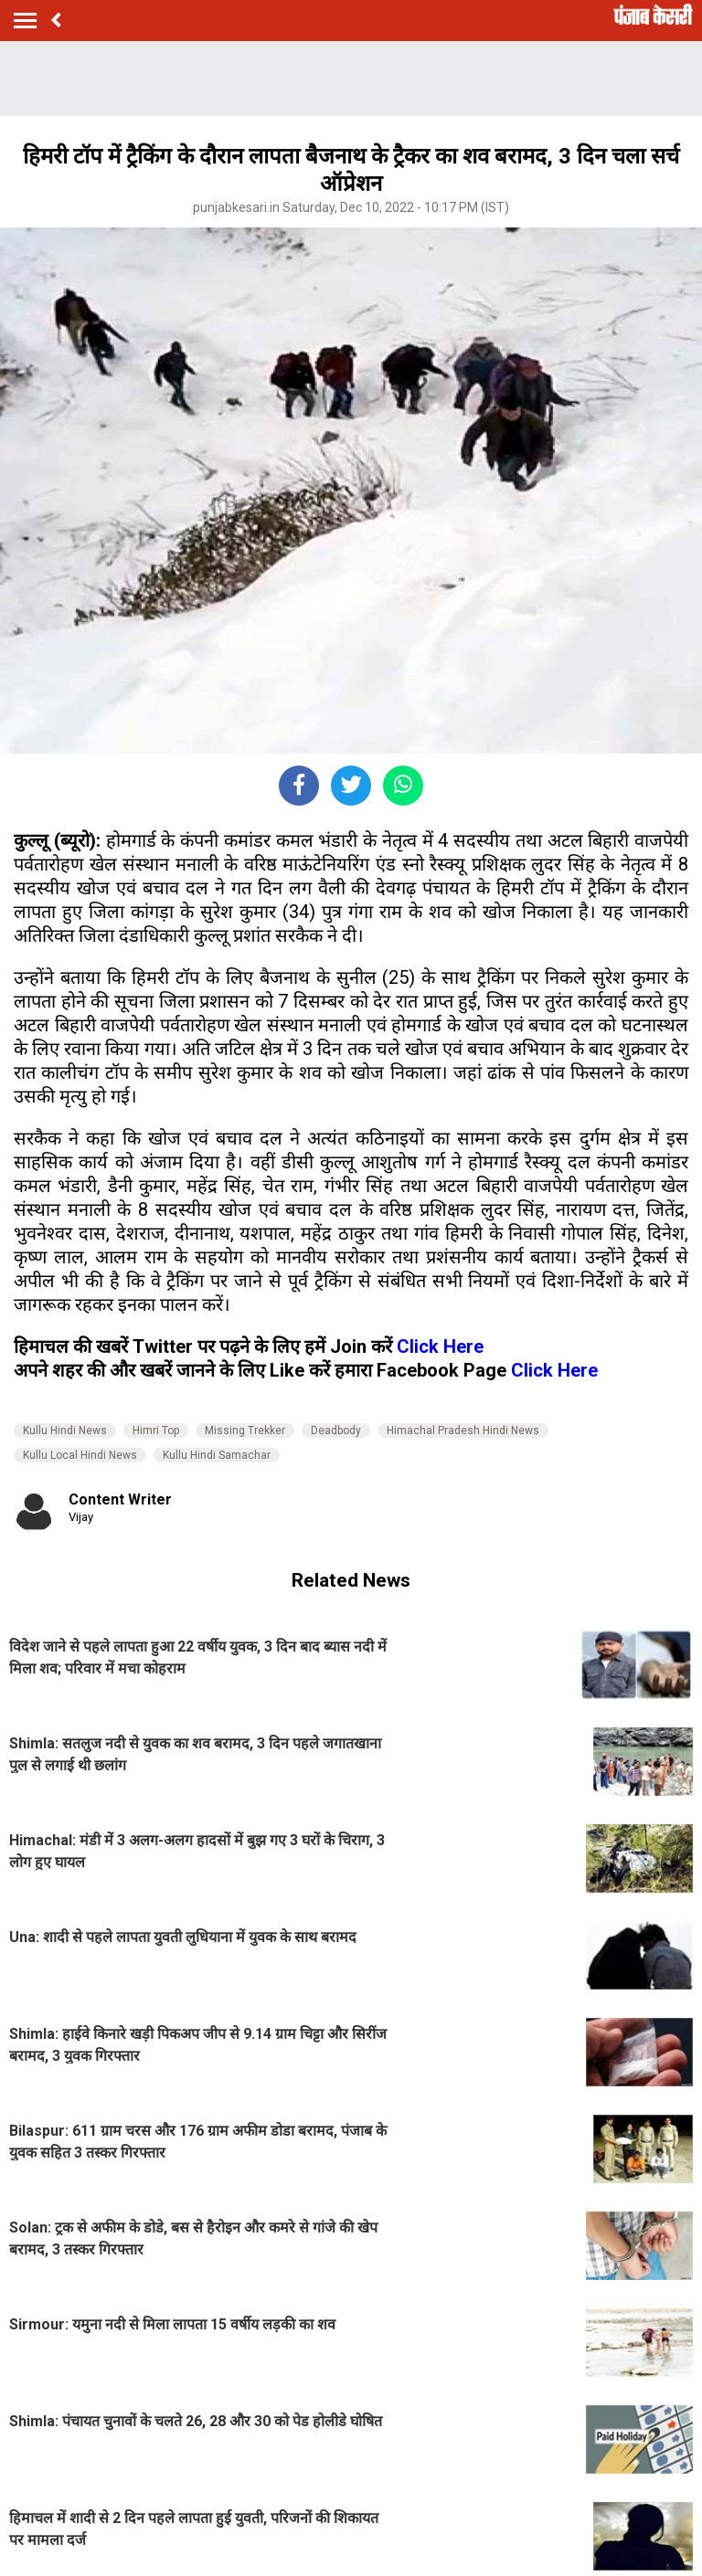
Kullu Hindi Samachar (217, 1455)
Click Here (440, 1346)
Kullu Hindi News (65, 1430)
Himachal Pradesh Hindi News (463, 1430)
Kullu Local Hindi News (80, 1455)
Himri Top (156, 1430)
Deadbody (336, 1430)
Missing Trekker (245, 1430)
